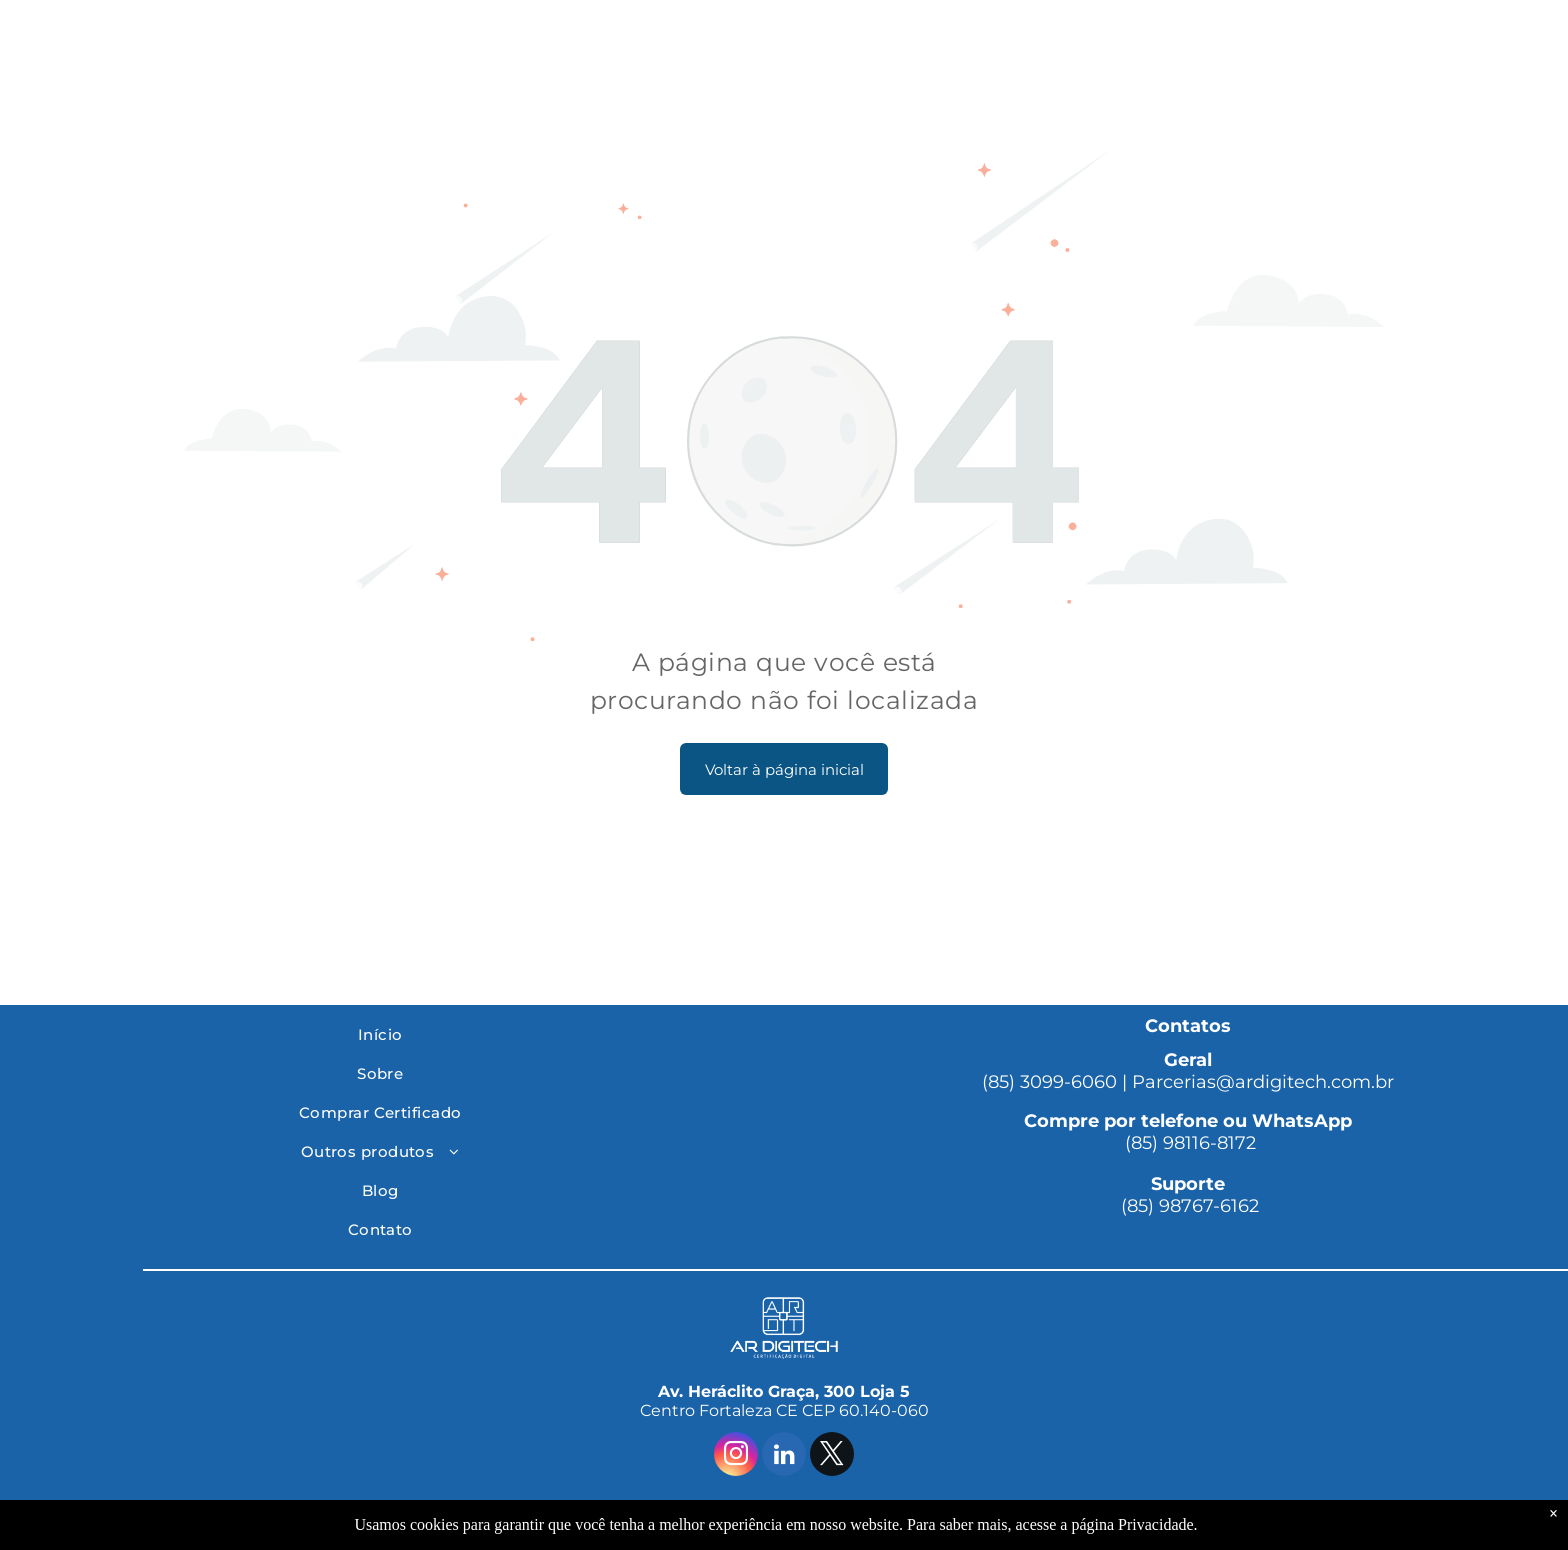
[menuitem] (380, 1034)
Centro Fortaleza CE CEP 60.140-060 (784, 1410)
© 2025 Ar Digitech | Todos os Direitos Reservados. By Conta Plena (784, 1515)
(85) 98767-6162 (1187, 1206)
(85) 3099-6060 (1049, 1082)
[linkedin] (784, 1456)
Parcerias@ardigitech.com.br (1263, 1082)
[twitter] (832, 1456)
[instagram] (736, 1456)
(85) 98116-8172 (1188, 1143)
